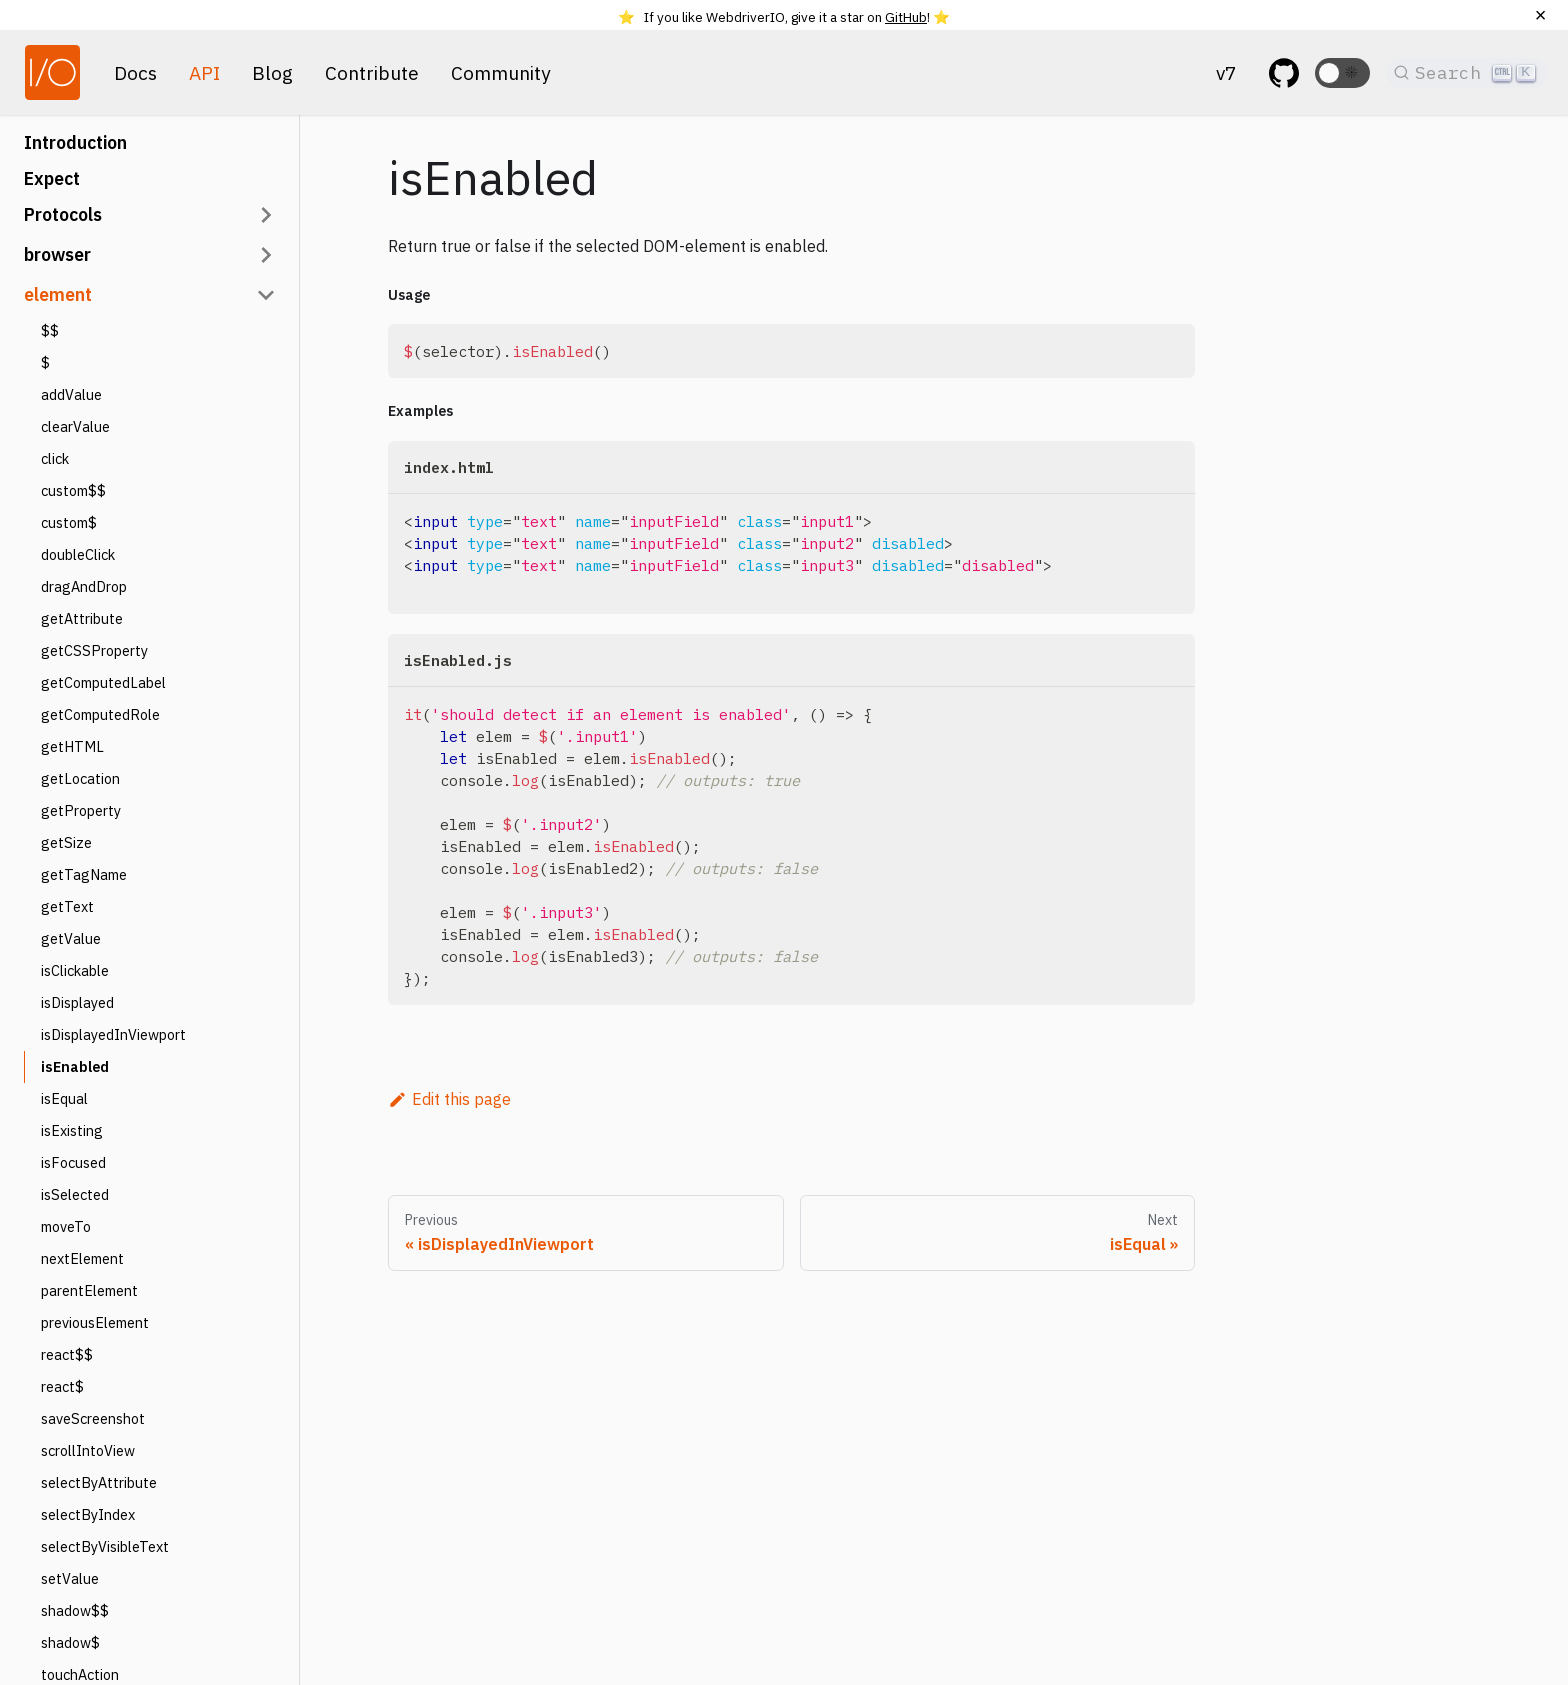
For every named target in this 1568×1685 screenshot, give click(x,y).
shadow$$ (75, 1610)
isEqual (64, 1098)
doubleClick (78, 554)
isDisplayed (77, 1002)
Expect (52, 178)
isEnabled (75, 1066)
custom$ (69, 522)
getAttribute (82, 618)
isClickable (75, 970)
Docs (135, 72)
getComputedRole (100, 714)
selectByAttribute (99, 1482)
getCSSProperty (94, 650)
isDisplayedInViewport (113, 1034)
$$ (50, 330)
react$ (62, 1386)
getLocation (80, 778)
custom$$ (73, 490)
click (55, 458)
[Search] (1467, 73)
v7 (1226, 72)
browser (57, 254)
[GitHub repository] (1284, 73)
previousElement (95, 1322)
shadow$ (70, 1642)
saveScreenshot (93, 1418)
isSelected (75, 1194)
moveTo (66, 1226)
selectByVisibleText (105, 1546)
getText (67, 906)
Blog (272, 72)
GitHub (906, 17)
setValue (70, 1578)
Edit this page (449, 1099)
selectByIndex (88, 1514)
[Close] (1540, 15)
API (204, 72)
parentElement (89, 1290)
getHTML (72, 746)
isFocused (73, 1162)
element (58, 294)
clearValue (75, 426)
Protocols (63, 214)
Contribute (372, 72)
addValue (71, 394)
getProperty (81, 810)
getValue (71, 938)
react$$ (67, 1354)
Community (501, 72)
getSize (66, 842)
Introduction (75, 142)
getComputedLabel (103, 682)
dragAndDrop (84, 586)
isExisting (72, 1130)
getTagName (84, 874)
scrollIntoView (88, 1450)
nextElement (82, 1258)
